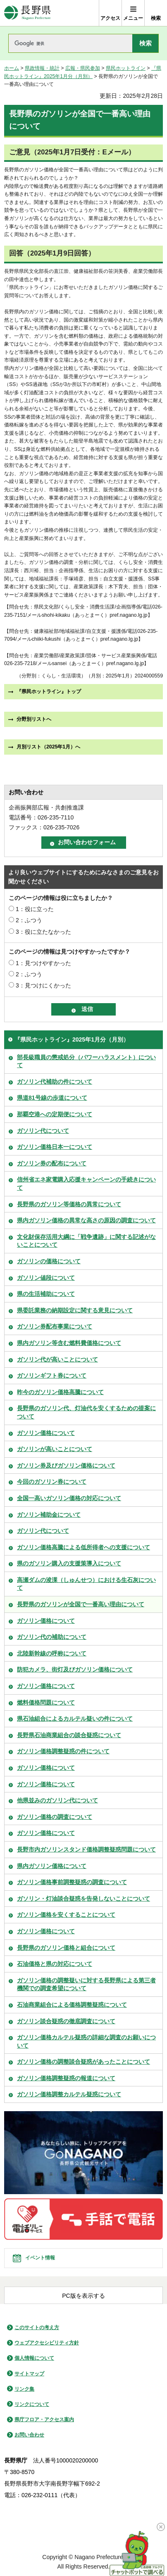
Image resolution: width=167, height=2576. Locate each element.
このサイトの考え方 (36, 2327)
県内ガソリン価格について (51, 1866)
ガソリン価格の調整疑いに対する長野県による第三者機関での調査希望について (86, 1984)
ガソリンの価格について (49, 1261)
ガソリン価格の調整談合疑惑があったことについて (83, 2061)
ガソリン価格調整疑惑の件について (63, 1751)
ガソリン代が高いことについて (57, 1359)
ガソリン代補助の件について (54, 1081)
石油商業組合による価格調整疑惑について (72, 2004)
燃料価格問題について (46, 1702)
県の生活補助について (46, 1293)
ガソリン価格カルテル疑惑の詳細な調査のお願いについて (86, 2041)
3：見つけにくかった (43, 985)
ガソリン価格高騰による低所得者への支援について (83, 1547)
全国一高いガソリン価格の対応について (69, 1498)
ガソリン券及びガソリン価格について (66, 1465)
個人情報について (34, 2358)
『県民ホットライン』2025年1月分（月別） (71, 1039)
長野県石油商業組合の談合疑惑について (69, 1735)
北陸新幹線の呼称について (51, 1653)
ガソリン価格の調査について (54, 1817)
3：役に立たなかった (43, 931)
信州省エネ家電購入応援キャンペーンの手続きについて (86, 1183)
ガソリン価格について (46, 1433)
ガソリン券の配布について (51, 1163)
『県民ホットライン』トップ (49, 691)
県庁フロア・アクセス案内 (44, 2419)
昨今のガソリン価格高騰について (60, 1392)
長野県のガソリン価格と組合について (66, 1947)
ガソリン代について (43, 1130)
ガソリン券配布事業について (54, 1326)
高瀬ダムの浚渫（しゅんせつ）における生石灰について (86, 1584)
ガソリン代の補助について (51, 1637)
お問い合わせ (29, 2435)
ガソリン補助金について (49, 1514)
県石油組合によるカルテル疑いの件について (75, 1718)
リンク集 (24, 2389)
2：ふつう (29, 920)
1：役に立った (35, 909)
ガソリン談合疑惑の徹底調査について (66, 2021)
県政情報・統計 (42, 68)
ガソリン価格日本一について (54, 1147)
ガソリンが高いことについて (54, 1449)
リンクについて (31, 2404)
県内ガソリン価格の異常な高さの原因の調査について (86, 1220)
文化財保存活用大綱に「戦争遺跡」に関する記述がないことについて (86, 1241)
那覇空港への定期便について (54, 1114)
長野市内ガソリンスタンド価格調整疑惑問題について (86, 1849)
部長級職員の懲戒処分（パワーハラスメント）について (86, 1061)
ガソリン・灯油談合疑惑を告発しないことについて (83, 1898)
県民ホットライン (126, 68)
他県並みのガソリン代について (57, 1800)
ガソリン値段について (46, 1277)
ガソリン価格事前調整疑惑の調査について (72, 1882)
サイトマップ (29, 2374)
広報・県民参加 (82, 68)
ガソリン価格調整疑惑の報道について (66, 2078)
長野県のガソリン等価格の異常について (69, 1204)
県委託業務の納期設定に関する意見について (75, 1310)
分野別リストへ (34, 719)
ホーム (11, 68)
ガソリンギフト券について (51, 1375)
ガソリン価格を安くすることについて (66, 1914)
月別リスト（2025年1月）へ (48, 747)
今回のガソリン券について (51, 1481)
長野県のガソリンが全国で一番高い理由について (80, 1604)
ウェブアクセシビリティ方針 (46, 2343)
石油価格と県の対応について (54, 1963)
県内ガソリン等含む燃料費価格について (69, 1343)
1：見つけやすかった (43, 963)
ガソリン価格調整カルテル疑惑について (69, 2094)
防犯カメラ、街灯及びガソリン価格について (75, 1669)
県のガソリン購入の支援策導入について (69, 1563)
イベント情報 (40, 2258)
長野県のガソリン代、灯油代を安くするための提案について (86, 1412)
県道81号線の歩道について (52, 1097)
